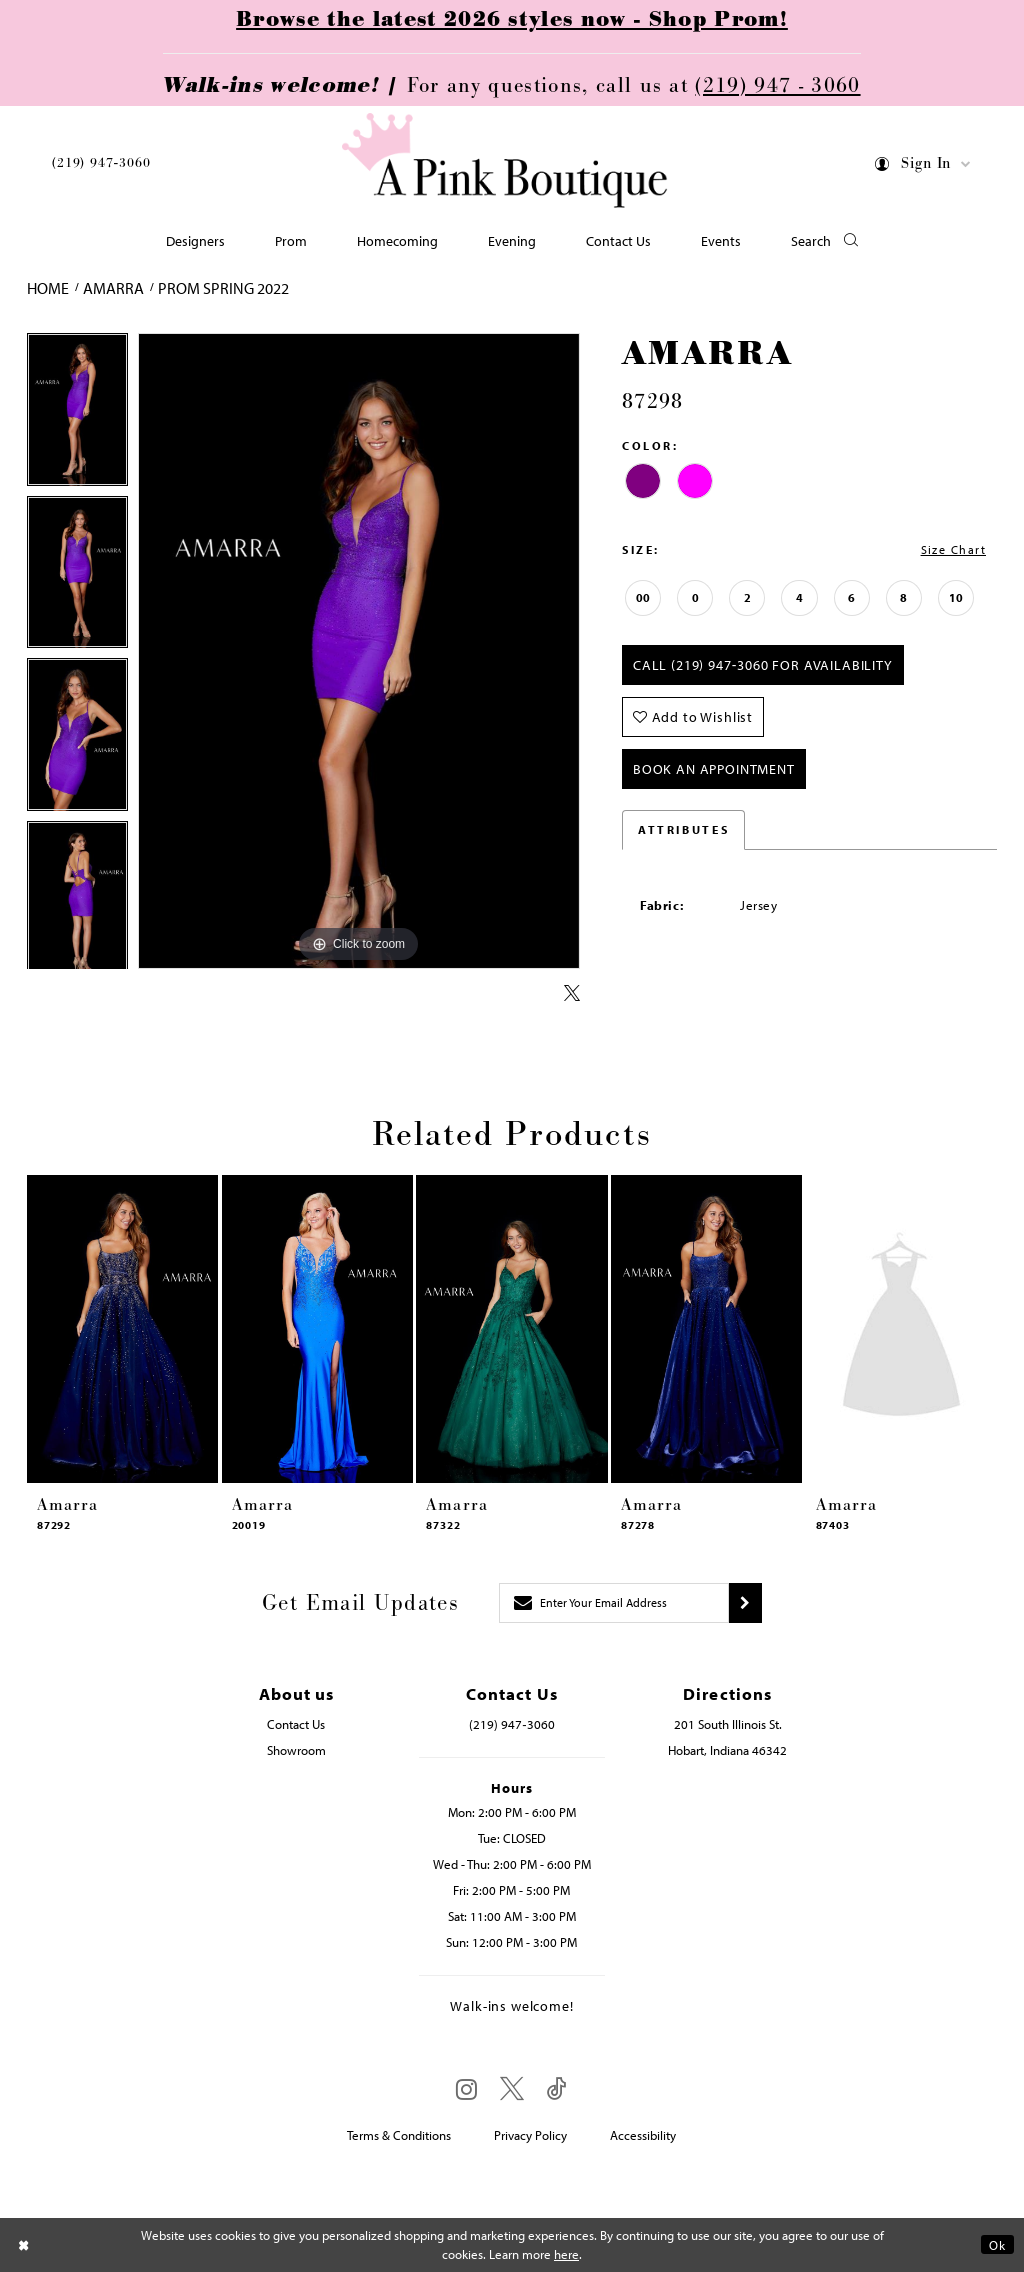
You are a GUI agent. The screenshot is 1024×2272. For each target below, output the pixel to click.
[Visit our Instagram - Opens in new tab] (466, 2089)
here (566, 2254)
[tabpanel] (77, 414)
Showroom (296, 1750)
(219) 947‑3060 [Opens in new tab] (511, 1724)
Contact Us (296, 1724)
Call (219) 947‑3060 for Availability (763, 665)
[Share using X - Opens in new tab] (572, 994)
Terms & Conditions (399, 2135)
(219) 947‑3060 (101, 163)
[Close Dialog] (24, 2244)
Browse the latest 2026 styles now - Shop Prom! (512, 20)
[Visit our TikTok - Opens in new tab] (557, 2089)
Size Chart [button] (953, 549)
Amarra (113, 288)
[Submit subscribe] (745, 1603)
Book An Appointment (714, 769)
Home (48, 288)
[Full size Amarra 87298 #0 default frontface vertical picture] (359, 651)
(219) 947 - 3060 (777, 86)
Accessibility (643, 2135)
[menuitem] (101, 166)
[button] (923, 167)
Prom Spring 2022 (223, 288)
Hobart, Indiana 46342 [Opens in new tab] (727, 1750)
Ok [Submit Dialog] (997, 2244)
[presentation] (122, 1329)
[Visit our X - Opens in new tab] (512, 2089)
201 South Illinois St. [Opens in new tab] (728, 1724)
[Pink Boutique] (505, 160)
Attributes (683, 829)
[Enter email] (614, 1603)
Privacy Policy (530, 2135)
